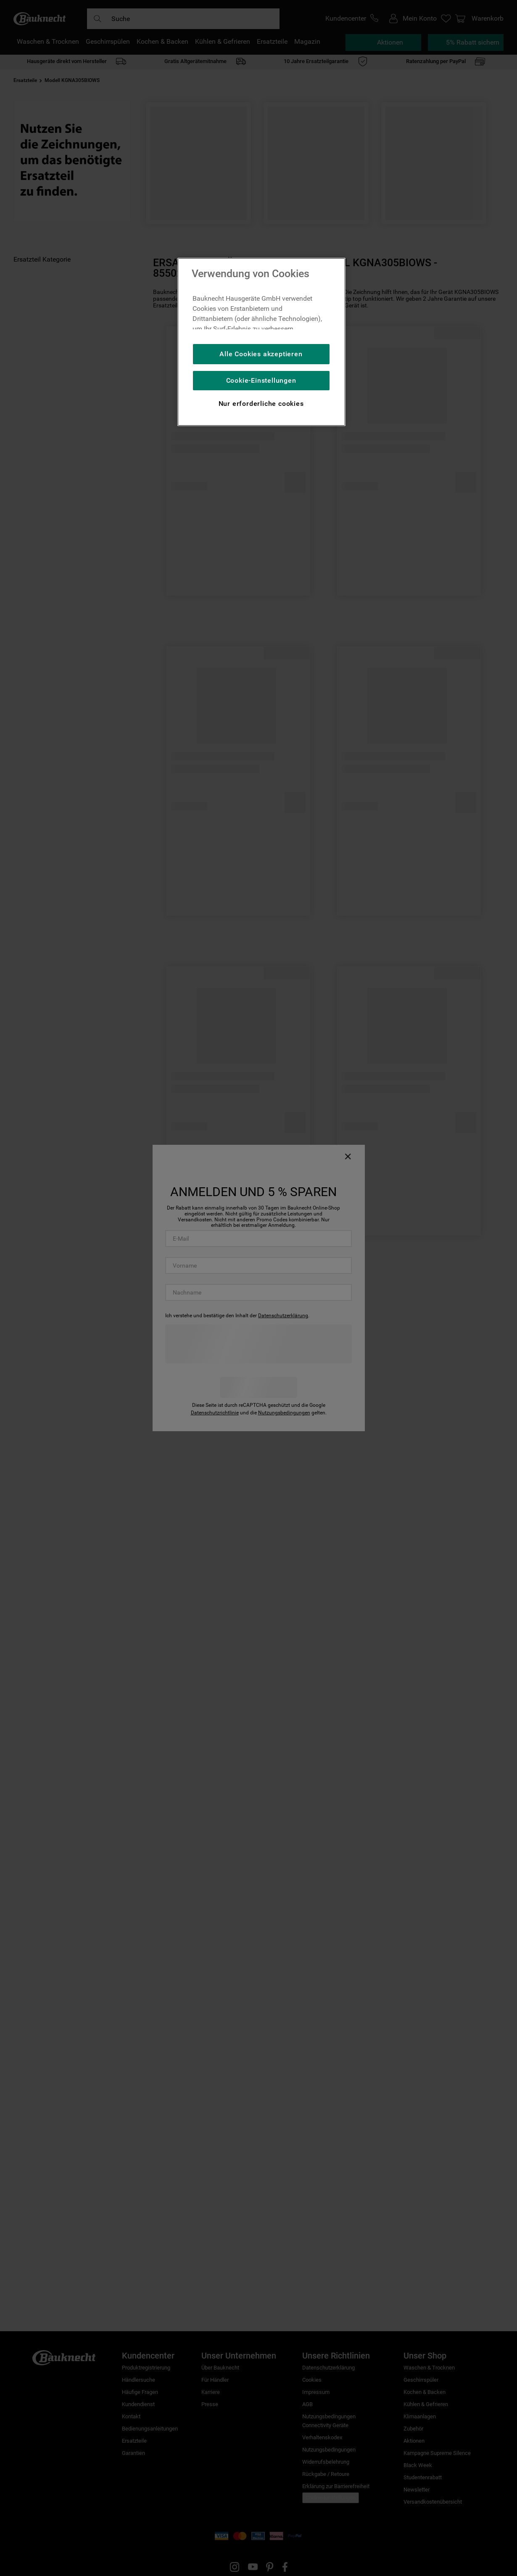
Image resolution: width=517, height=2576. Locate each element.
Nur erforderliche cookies (261, 404)
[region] (261, 342)
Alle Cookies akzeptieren (260, 354)
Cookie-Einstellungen (261, 380)
